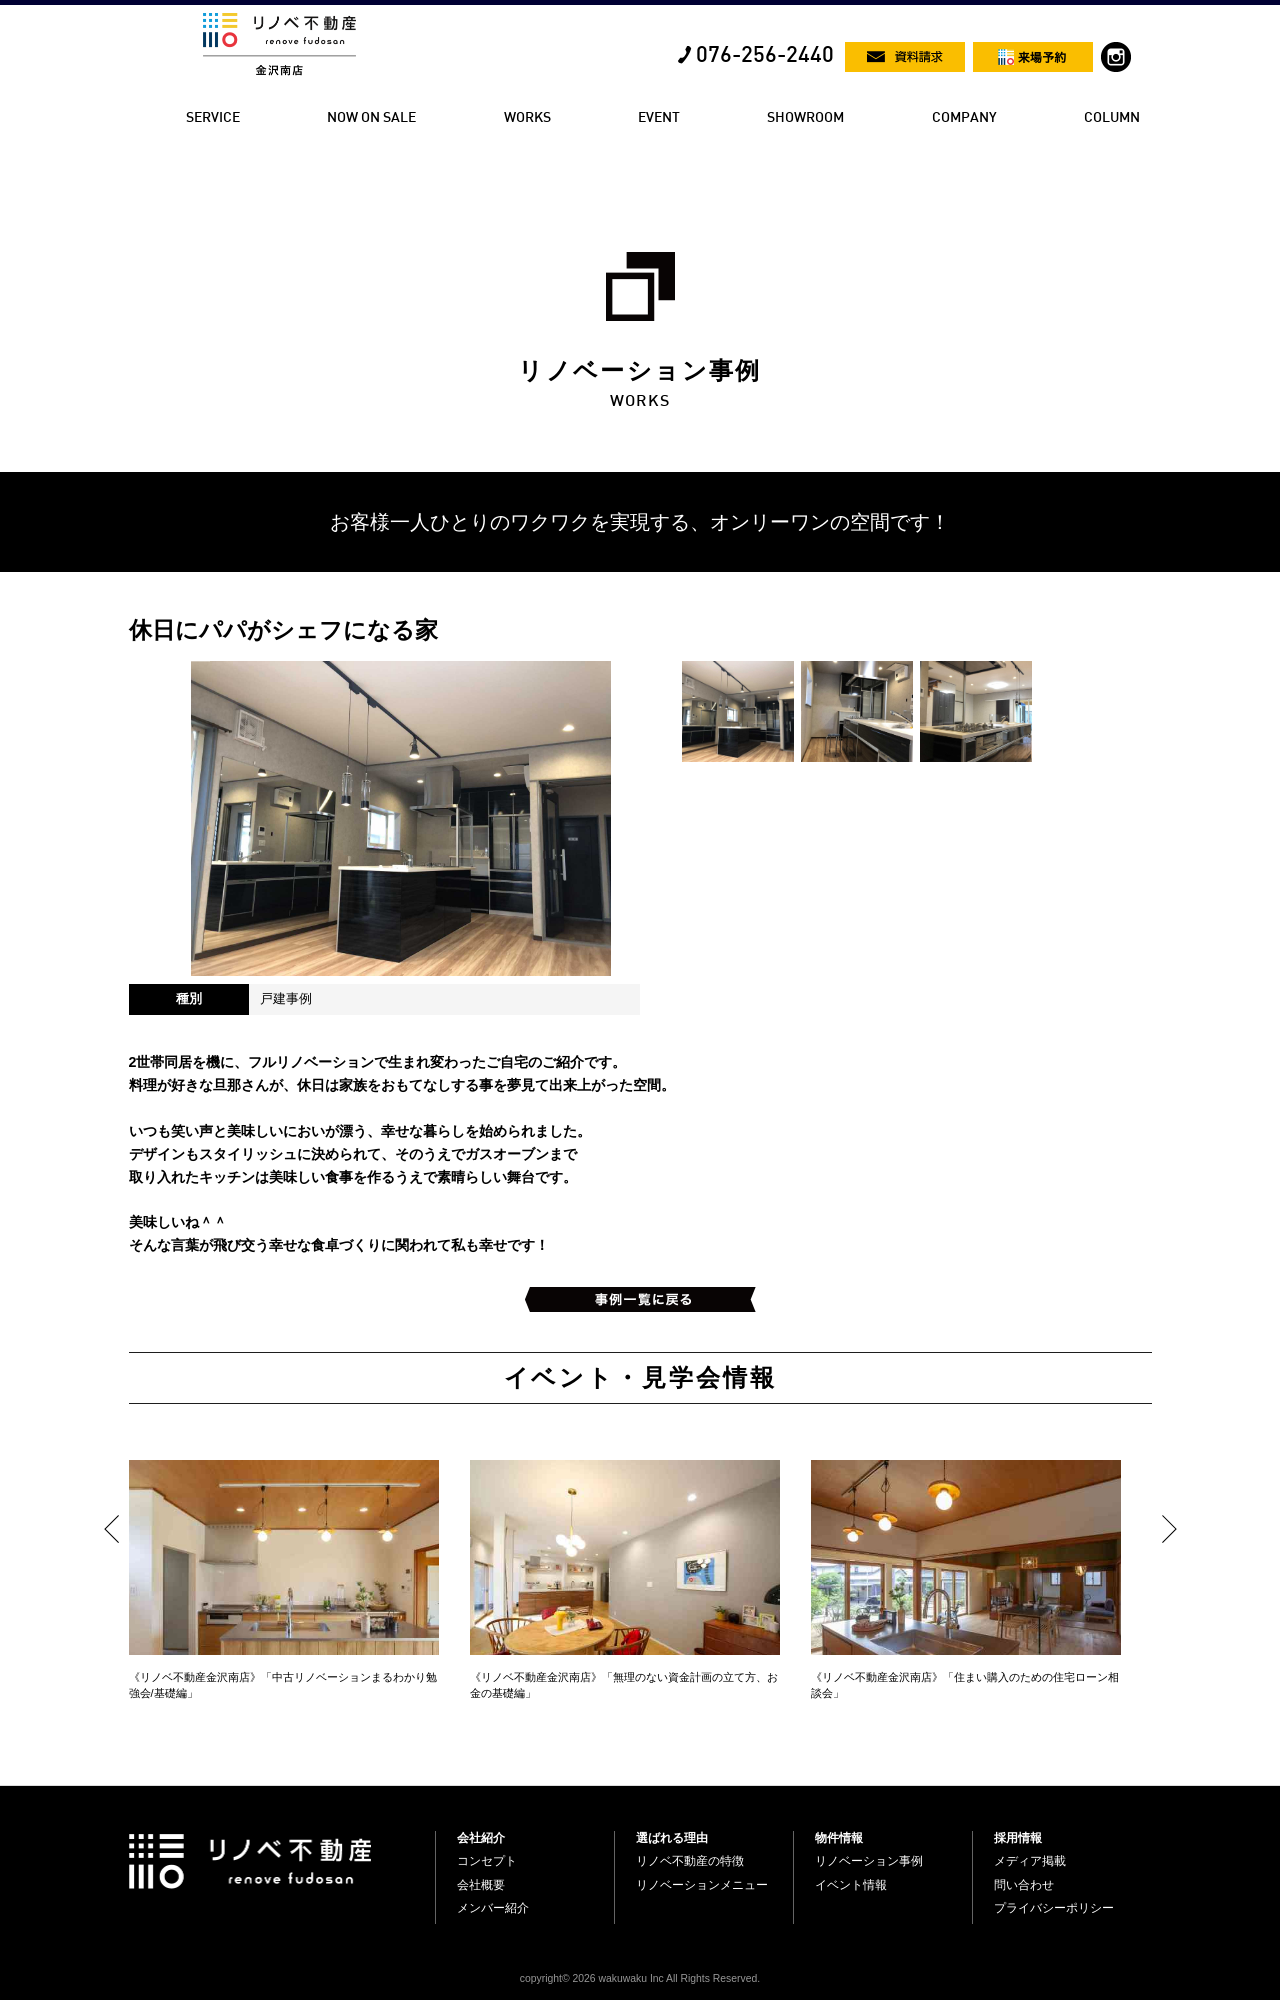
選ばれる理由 (672, 1838)
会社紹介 (481, 1838)
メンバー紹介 (493, 1908)
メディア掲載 (1030, 1861)
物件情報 (839, 1838)
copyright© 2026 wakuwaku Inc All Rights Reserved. (640, 1978)
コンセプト (487, 1861)
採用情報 (1018, 1838)
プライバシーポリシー (1054, 1908)
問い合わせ (1024, 1885)
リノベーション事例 (869, 1861)
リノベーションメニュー (702, 1885)
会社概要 (481, 1885)
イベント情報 (851, 1885)
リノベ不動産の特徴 (690, 1861)
